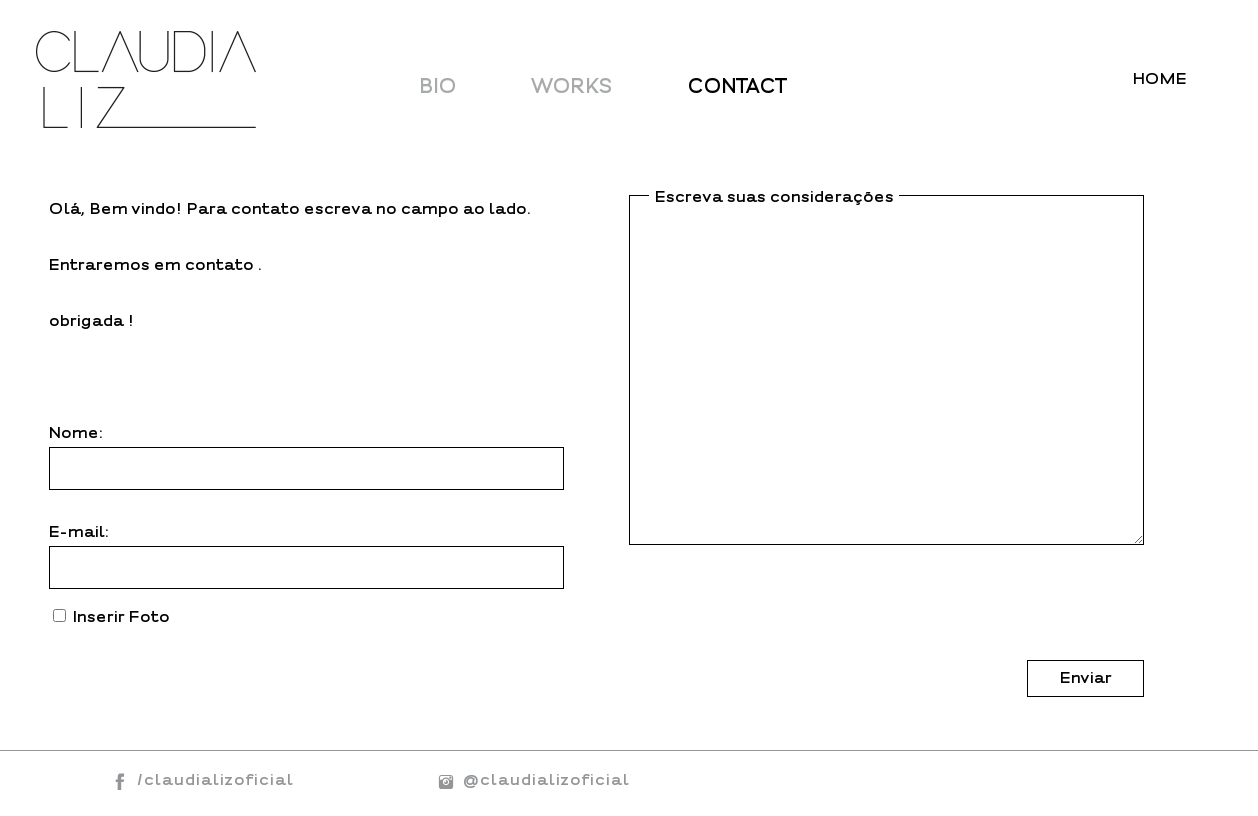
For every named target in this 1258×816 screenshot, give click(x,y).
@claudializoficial (529, 780)
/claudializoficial (215, 780)
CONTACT (737, 86)
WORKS (572, 86)
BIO (438, 86)
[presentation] (781, 621)
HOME (1160, 79)
